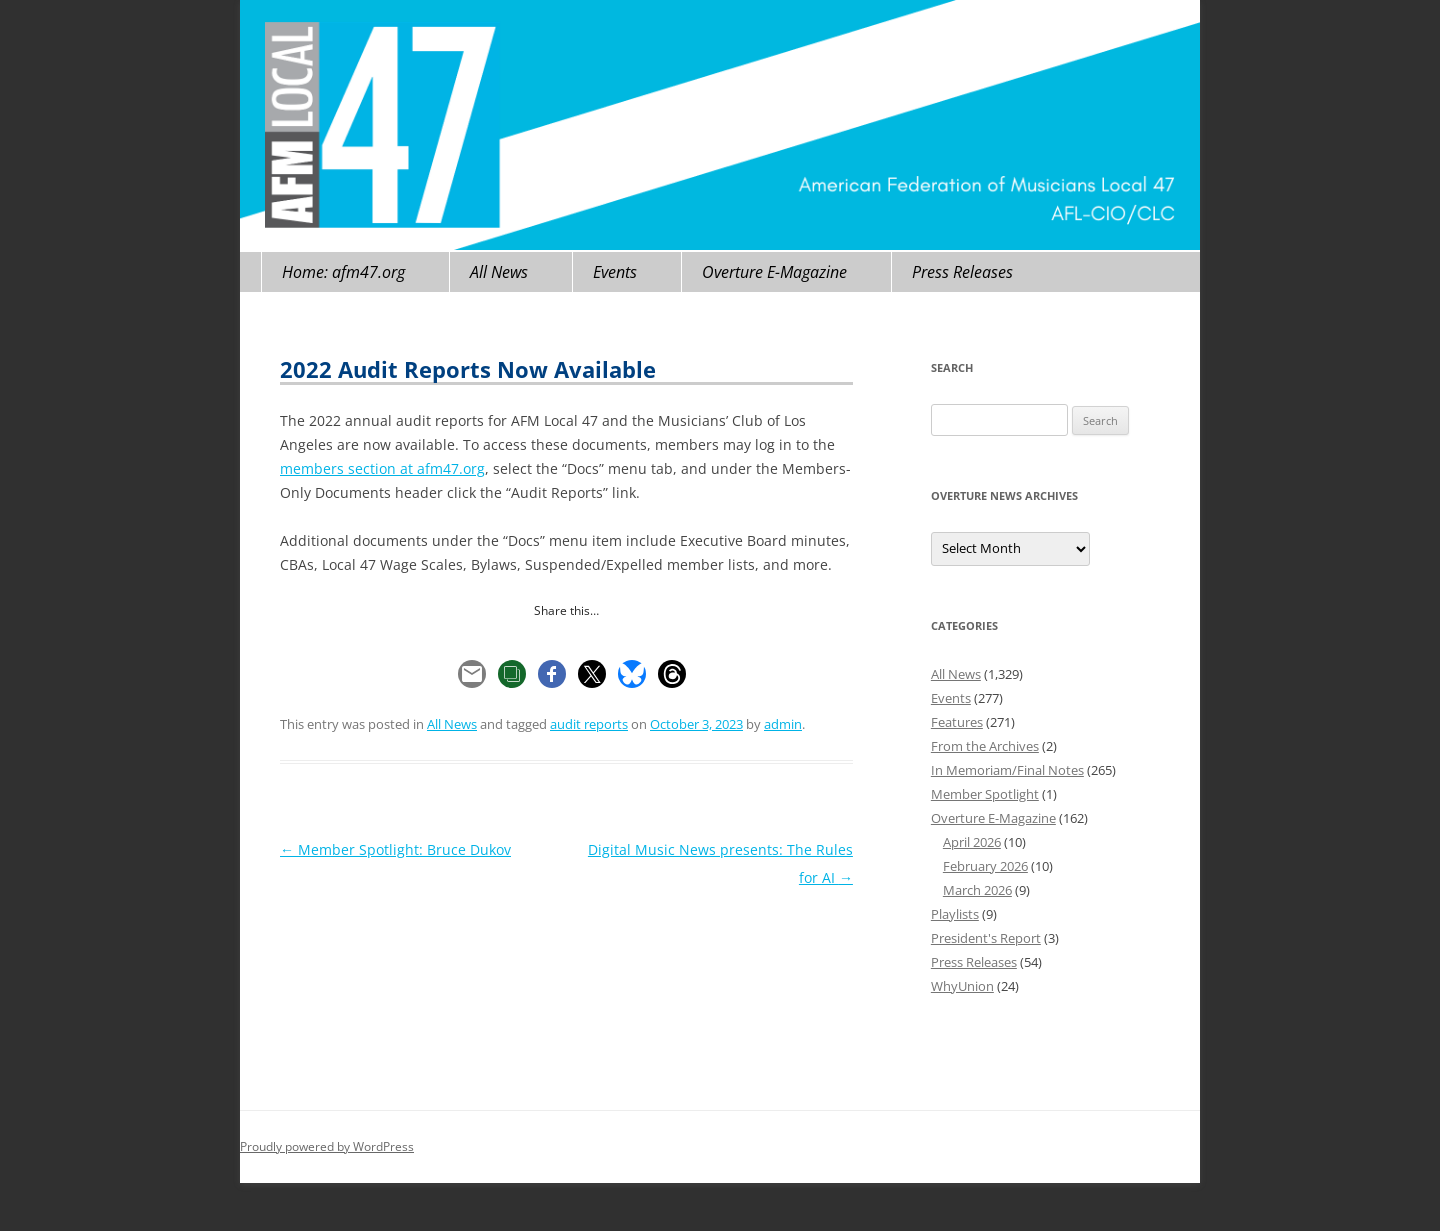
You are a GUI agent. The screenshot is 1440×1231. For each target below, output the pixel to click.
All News (499, 272)
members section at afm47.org (382, 468)
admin (783, 724)
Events (615, 272)
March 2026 (977, 890)
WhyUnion (962, 986)
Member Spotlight (985, 794)
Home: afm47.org (343, 272)
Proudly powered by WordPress (327, 1146)
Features (957, 722)
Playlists (955, 914)
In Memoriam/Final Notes (1007, 770)
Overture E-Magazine (774, 272)
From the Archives (985, 746)
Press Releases (962, 272)
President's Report (986, 938)
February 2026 (985, 866)
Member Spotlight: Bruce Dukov (395, 849)
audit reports (589, 724)
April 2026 (972, 842)
